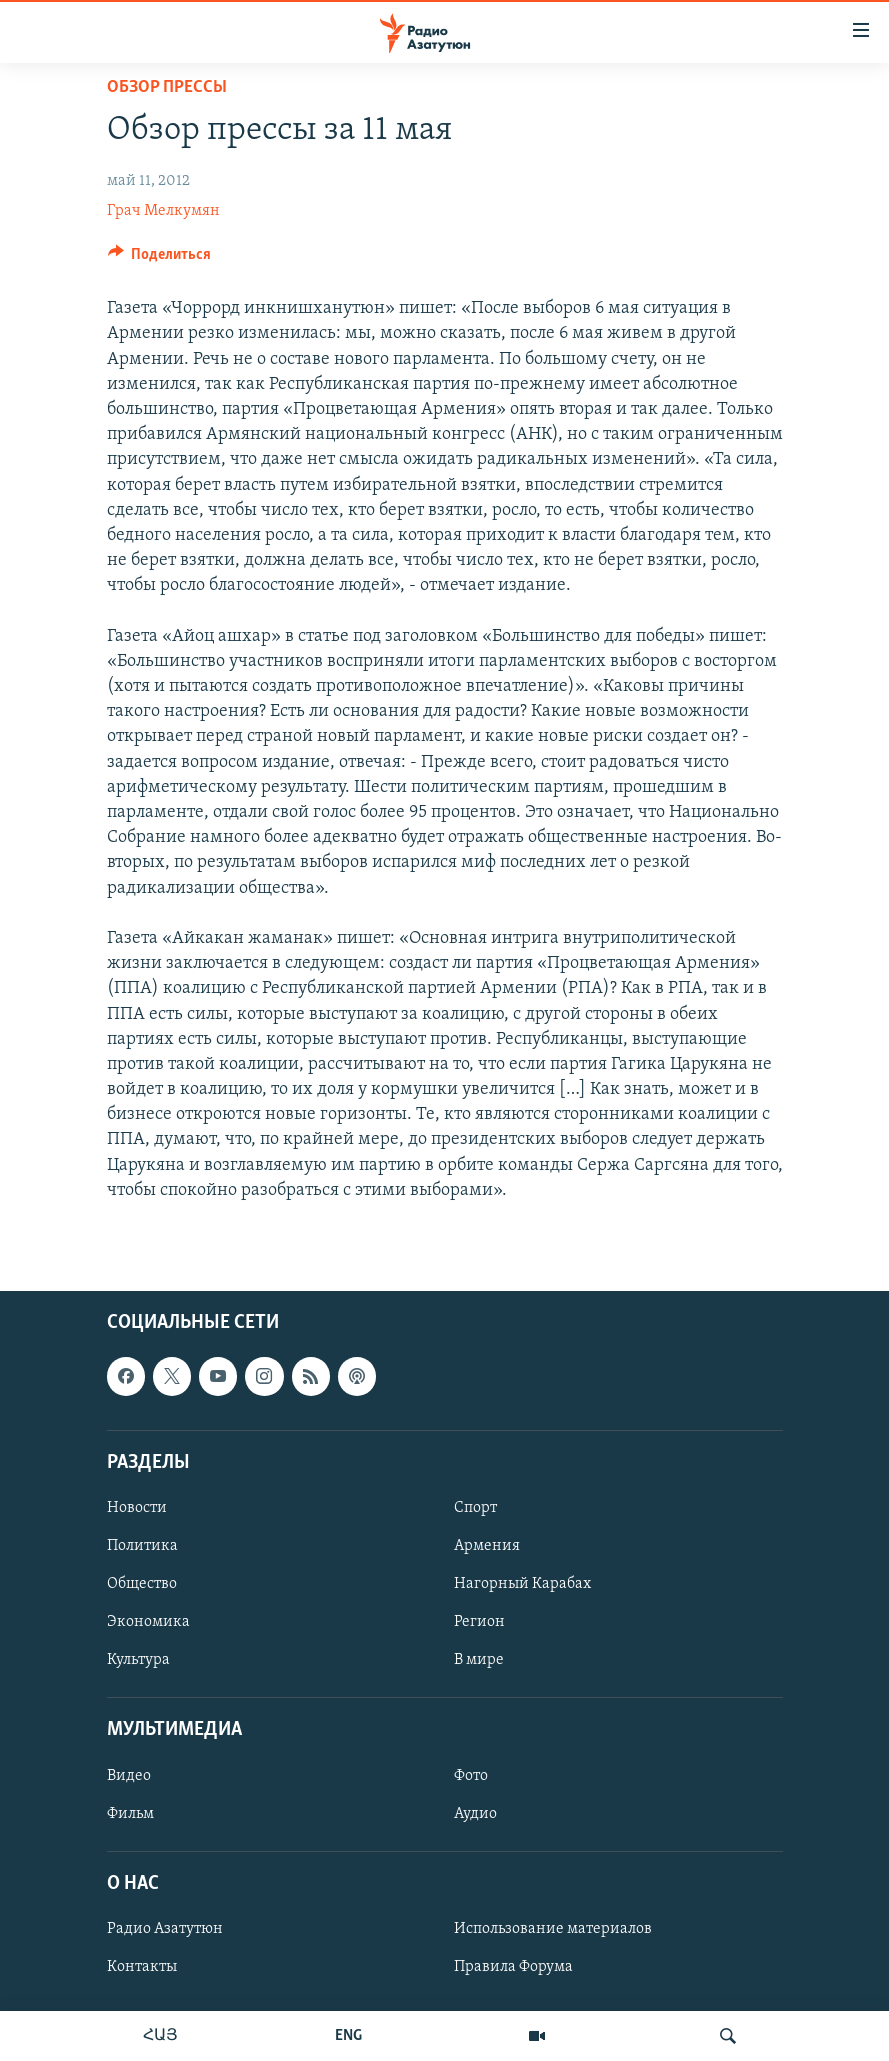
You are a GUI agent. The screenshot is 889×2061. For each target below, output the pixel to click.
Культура (138, 1660)
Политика (142, 1546)
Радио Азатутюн (165, 1929)
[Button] (160, 259)
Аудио (475, 1814)
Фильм (130, 1814)
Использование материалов (553, 1929)
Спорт (475, 1508)
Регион (479, 1622)
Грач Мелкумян (163, 211)
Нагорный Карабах (522, 1584)
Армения (487, 1546)
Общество (142, 1584)
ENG (348, 2036)
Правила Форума (513, 1967)
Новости (137, 1508)
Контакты (142, 1967)
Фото (471, 1776)
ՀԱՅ (160, 2036)
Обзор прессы (167, 87)
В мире (479, 1660)
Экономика (148, 1622)
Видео (129, 1776)
